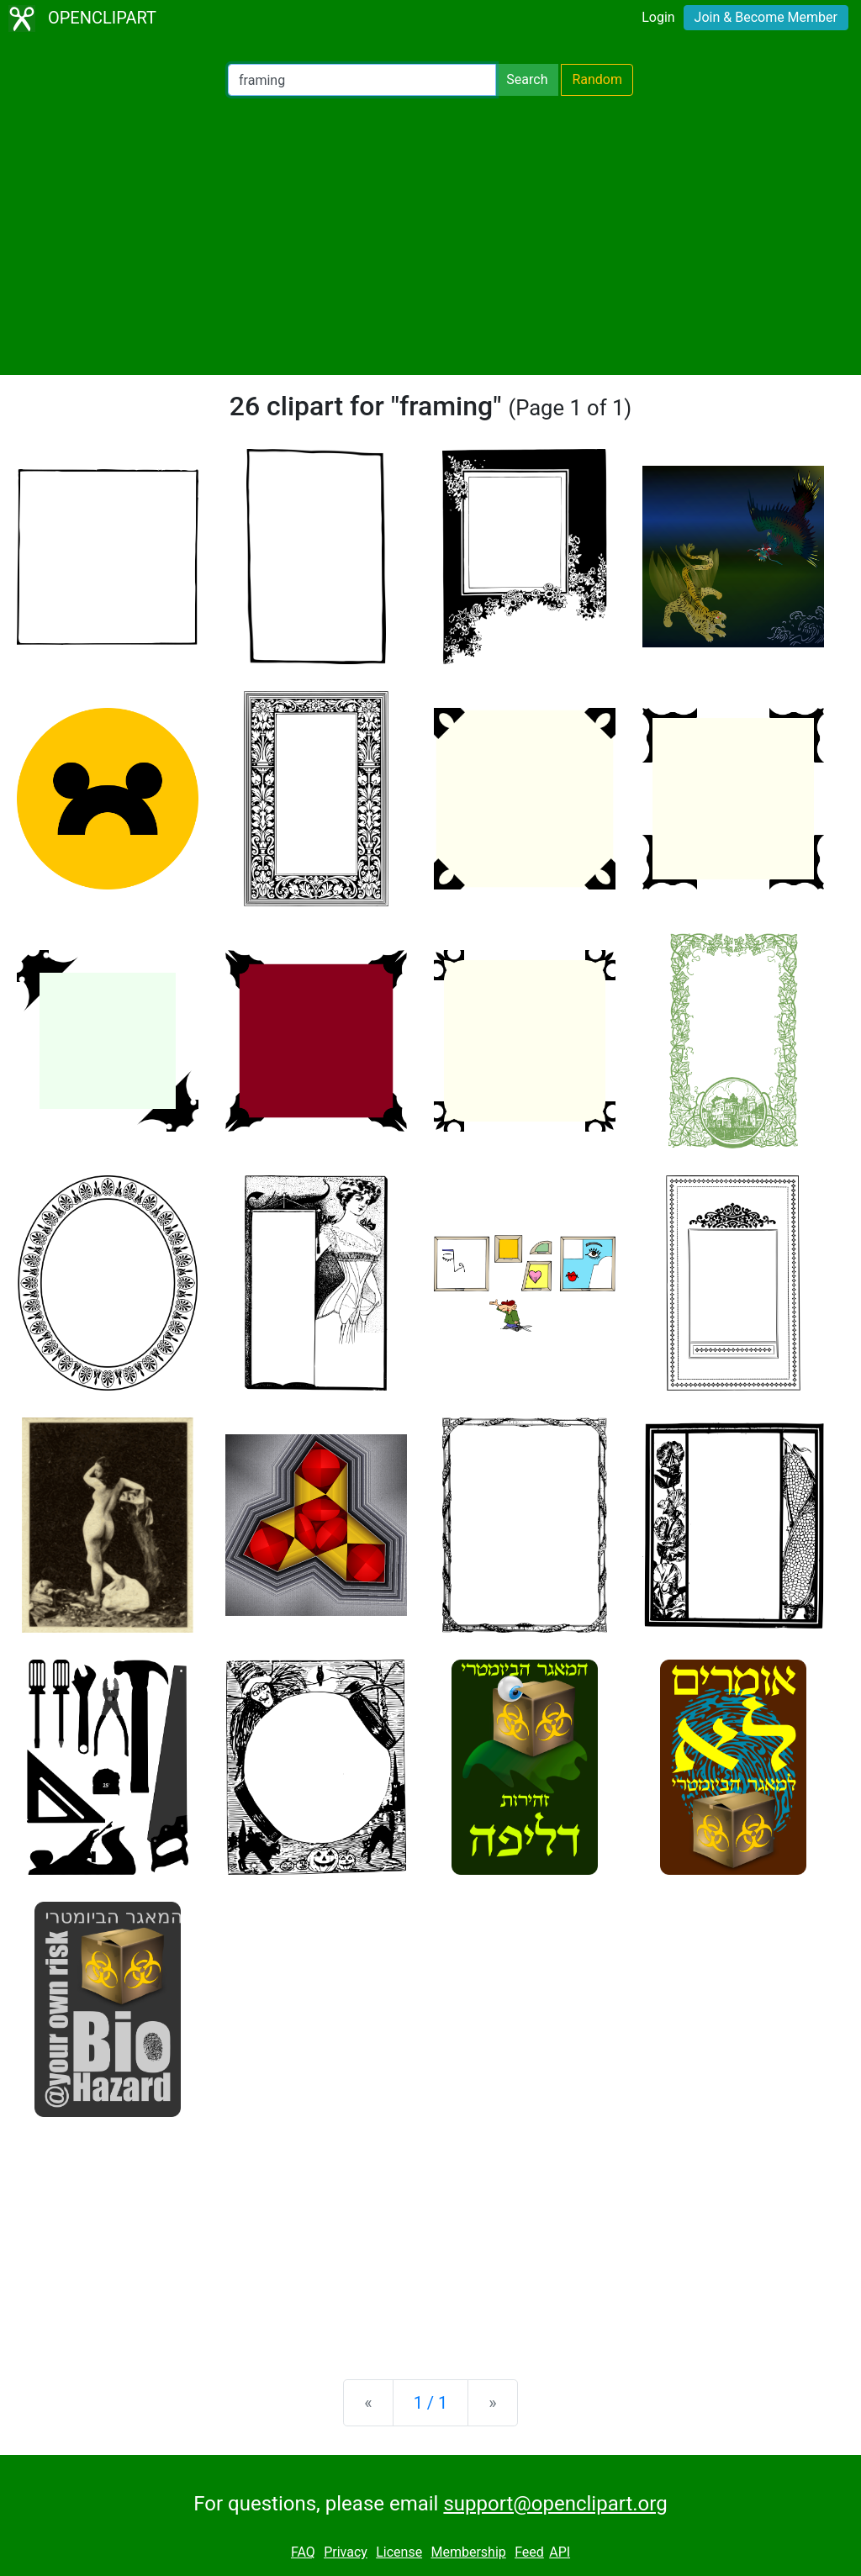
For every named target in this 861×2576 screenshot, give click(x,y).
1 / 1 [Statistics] (431, 2403)
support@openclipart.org (555, 2503)
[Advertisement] (430, 235)
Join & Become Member (766, 17)
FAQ (303, 2552)
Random (597, 79)
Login (658, 17)
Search (526, 79)
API (559, 2552)
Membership (467, 2552)
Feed (529, 2552)
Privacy (345, 2552)
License (399, 2552)
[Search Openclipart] (362, 80)
